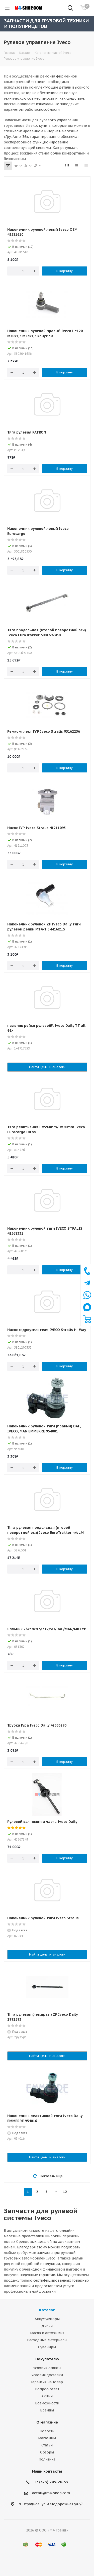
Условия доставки (47, 2375)
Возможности (47, 2403)
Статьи (47, 2445)
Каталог (47, 2310)
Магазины (47, 2438)
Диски (47, 2326)
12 (65, 2192)
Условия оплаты (47, 2368)
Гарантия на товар (47, 2382)
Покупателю (47, 2359)
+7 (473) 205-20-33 (51, 2481)
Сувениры (47, 2347)
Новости (47, 2431)
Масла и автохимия (47, 2333)
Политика (47, 2459)
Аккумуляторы (47, 2319)
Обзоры (47, 2452)
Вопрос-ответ (47, 2389)
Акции (47, 2396)
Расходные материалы (47, 2340)
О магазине (47, 2422)
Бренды (47, 2410)
